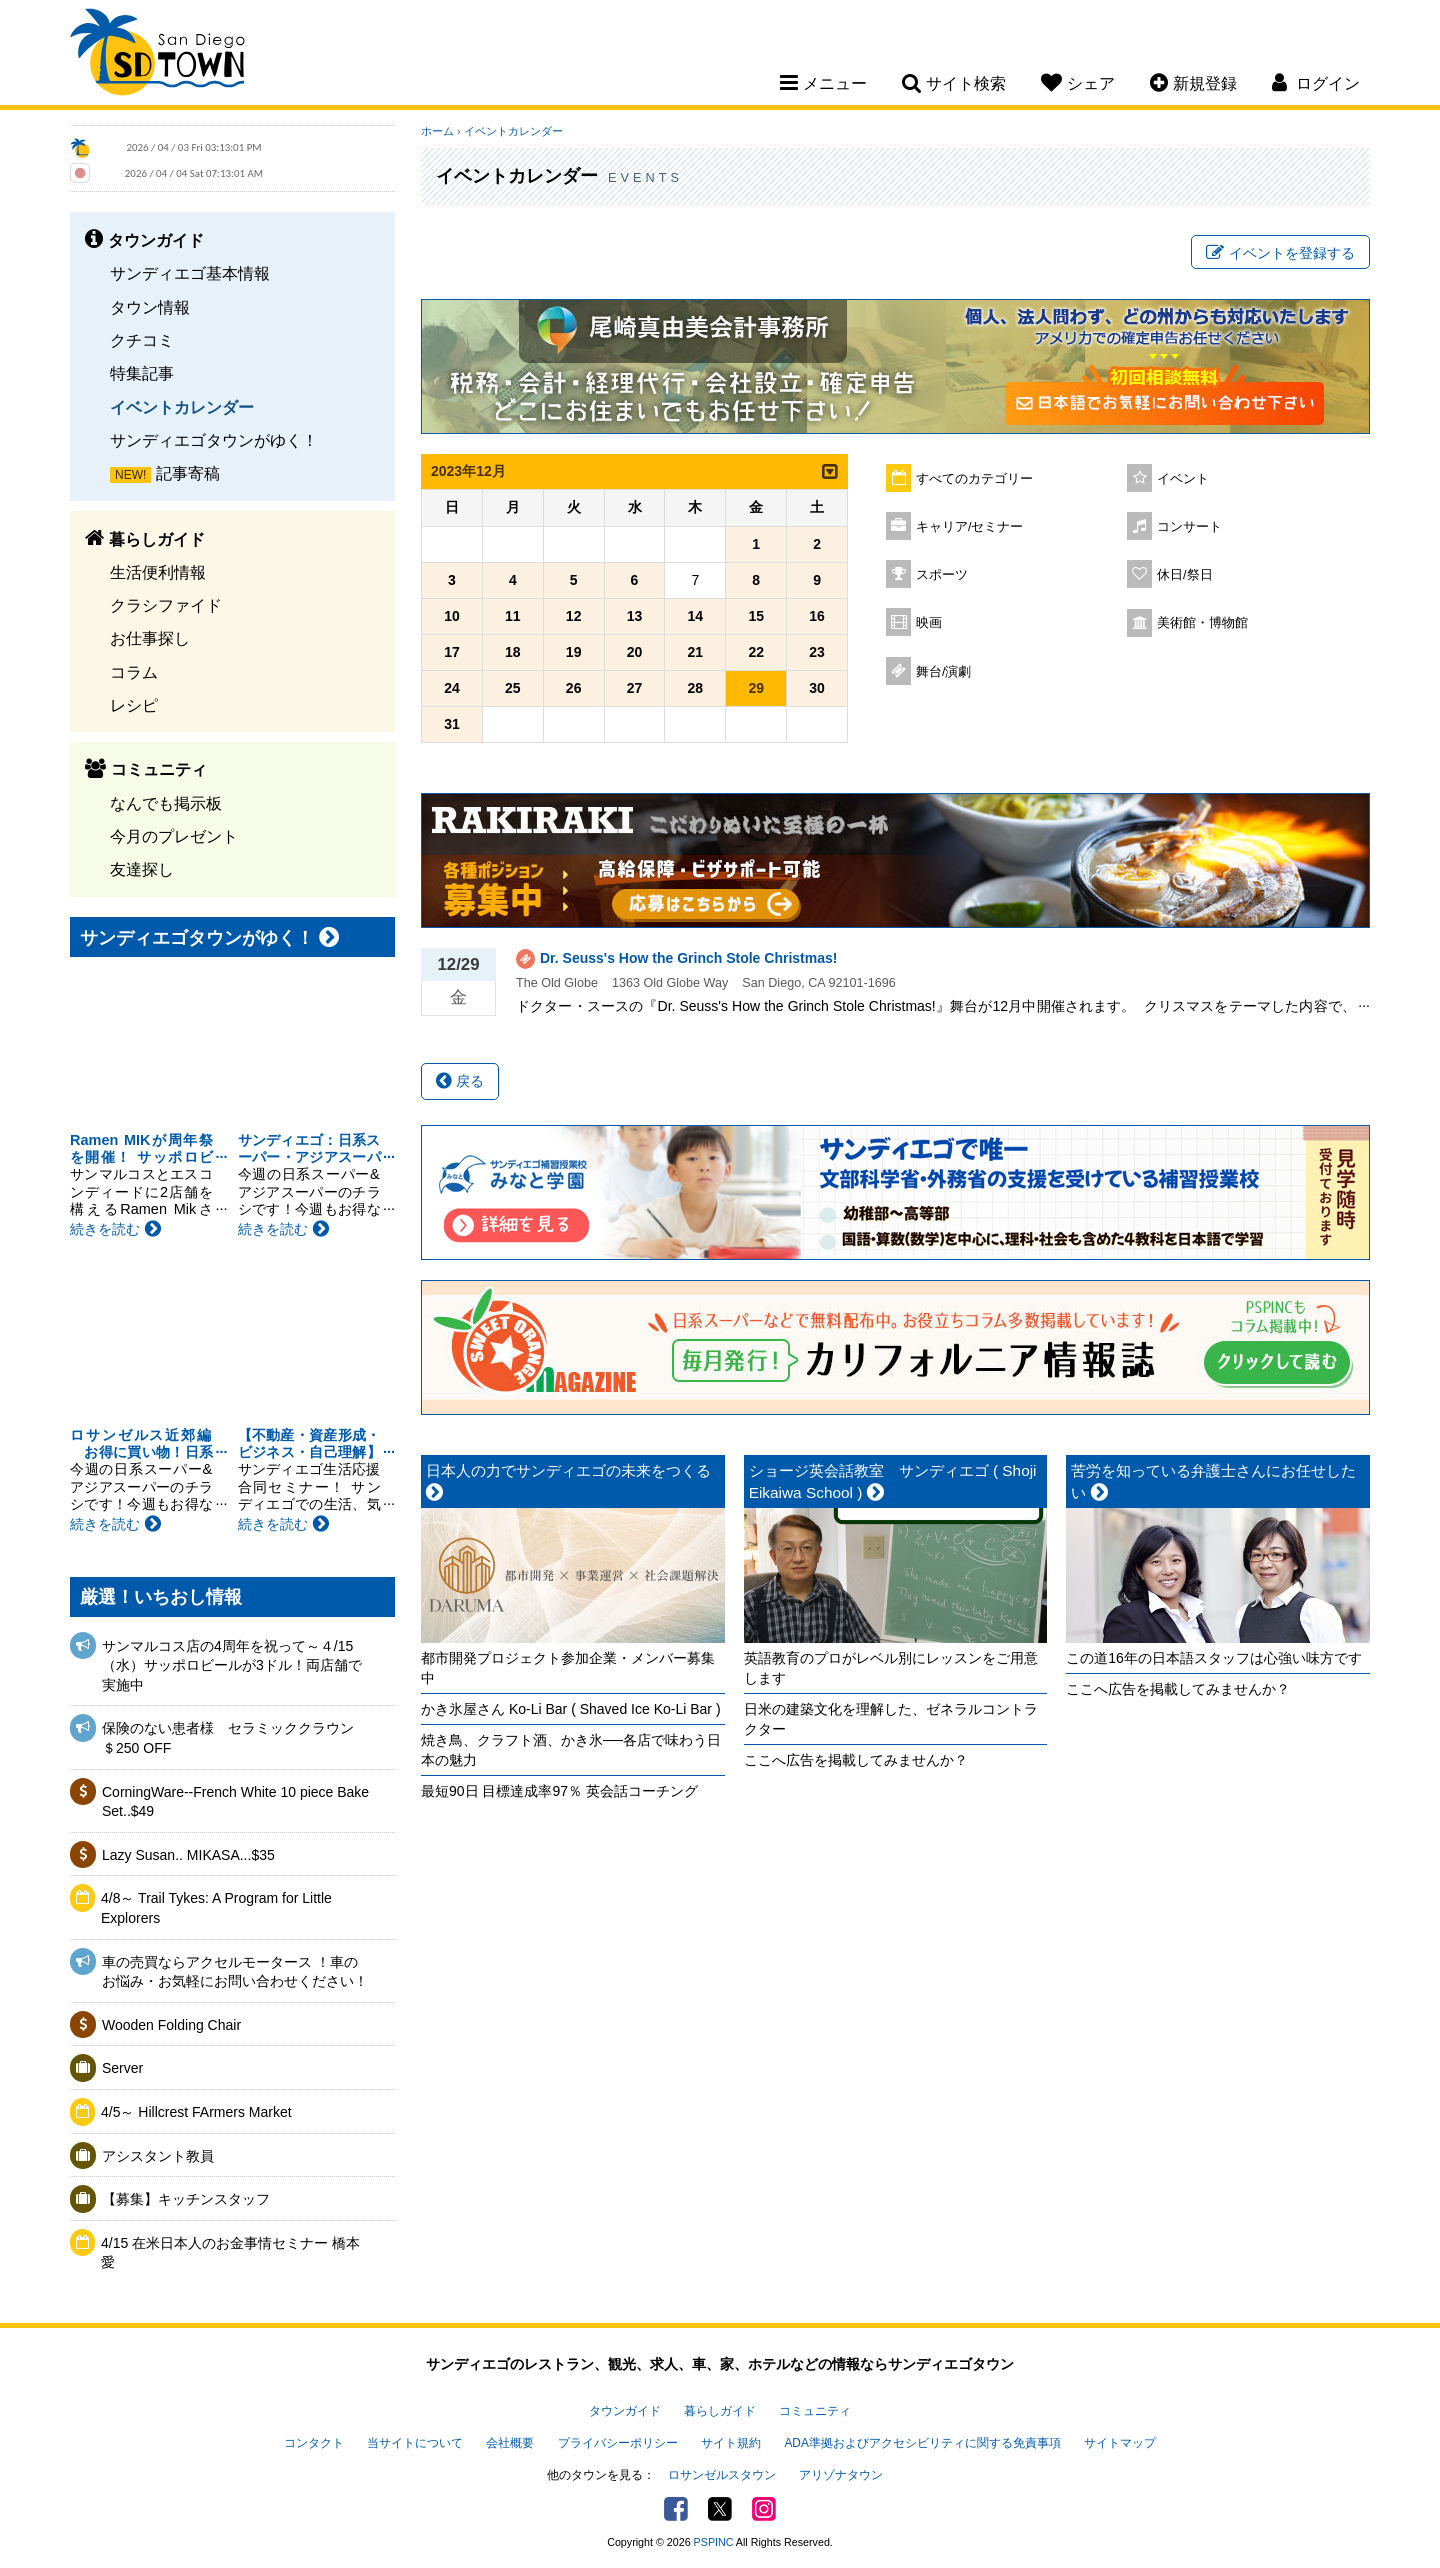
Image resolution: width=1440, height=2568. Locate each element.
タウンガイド (625, 2411)
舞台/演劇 (944, 672)
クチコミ (142, 340)
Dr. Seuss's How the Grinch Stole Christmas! (688, 958)
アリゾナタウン (841, 2475)
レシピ (134, 705)
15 (756, 616)
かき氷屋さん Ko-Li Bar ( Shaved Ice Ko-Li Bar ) (571, 1709)
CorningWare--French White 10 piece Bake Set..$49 (235, 1802)
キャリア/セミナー (970, 527)
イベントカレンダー (182, 407)
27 (635, 688)
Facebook (676, 2509)
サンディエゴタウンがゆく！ (214, 440)
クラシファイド (166, 605)
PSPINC (714, 2542)
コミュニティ (815, 2411)
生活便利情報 (158, 572)
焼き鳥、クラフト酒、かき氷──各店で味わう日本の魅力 (571, 1750)
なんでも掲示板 (166, 803)
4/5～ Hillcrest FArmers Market (196, 2112)
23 (817, 652)
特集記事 (142, 373)
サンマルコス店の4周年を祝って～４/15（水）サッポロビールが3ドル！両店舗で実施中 (232, 1665)
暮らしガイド (720, 2411)
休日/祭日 (1185, 575)
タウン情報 (150, 307)
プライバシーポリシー (618, 2443)
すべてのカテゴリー (974, 479)
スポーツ (942, 575)
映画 (929, 623)
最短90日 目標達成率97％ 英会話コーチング (559, 1791)
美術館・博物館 (1202, 623)
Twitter (720, 2509)
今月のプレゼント (174, 836)
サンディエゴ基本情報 (190, 273)
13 (635, 616)
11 (513, 616)
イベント (1183, 479)
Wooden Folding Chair (171, 2025)
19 (574, 652)
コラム (134, 672)
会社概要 (510, 2443)
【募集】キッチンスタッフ (186, 2199)
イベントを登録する (1280, 253)
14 (696, 616)
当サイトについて (415, 2443)
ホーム (437, 131)
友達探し (142, 869)
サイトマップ (1120, 2443)
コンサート (1189, 527)
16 (817, 616)
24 (452, 688)
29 (756, 688)
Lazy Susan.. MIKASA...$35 (188, 1855)
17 (452, 652)
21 (696, 652)
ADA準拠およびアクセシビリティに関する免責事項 (922, 2443)
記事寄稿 (188, 473)
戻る (460, 1081)
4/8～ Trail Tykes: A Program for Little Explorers (216, 1908)
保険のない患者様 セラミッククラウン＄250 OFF (228, 1738)
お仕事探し (150, 638)
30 (817, 688)
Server (122, 2068)
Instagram (764, 2509)
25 (513, 688)
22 (756, 652)
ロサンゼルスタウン (722, 2475)
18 (513, 652)
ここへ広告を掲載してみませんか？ (856, 1760)
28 (696, 688)
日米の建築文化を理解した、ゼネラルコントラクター (891, 1719)
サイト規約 (731, 2443)
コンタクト (314, 2443)
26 (574, 688)
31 (452, 724)
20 (635, 652)
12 (574, 616)
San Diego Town (157, 55)
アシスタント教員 (158, 2156)
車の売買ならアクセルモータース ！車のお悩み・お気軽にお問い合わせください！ (235, 1972)
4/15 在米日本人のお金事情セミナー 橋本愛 (230, 2253)
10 (452, 616)
